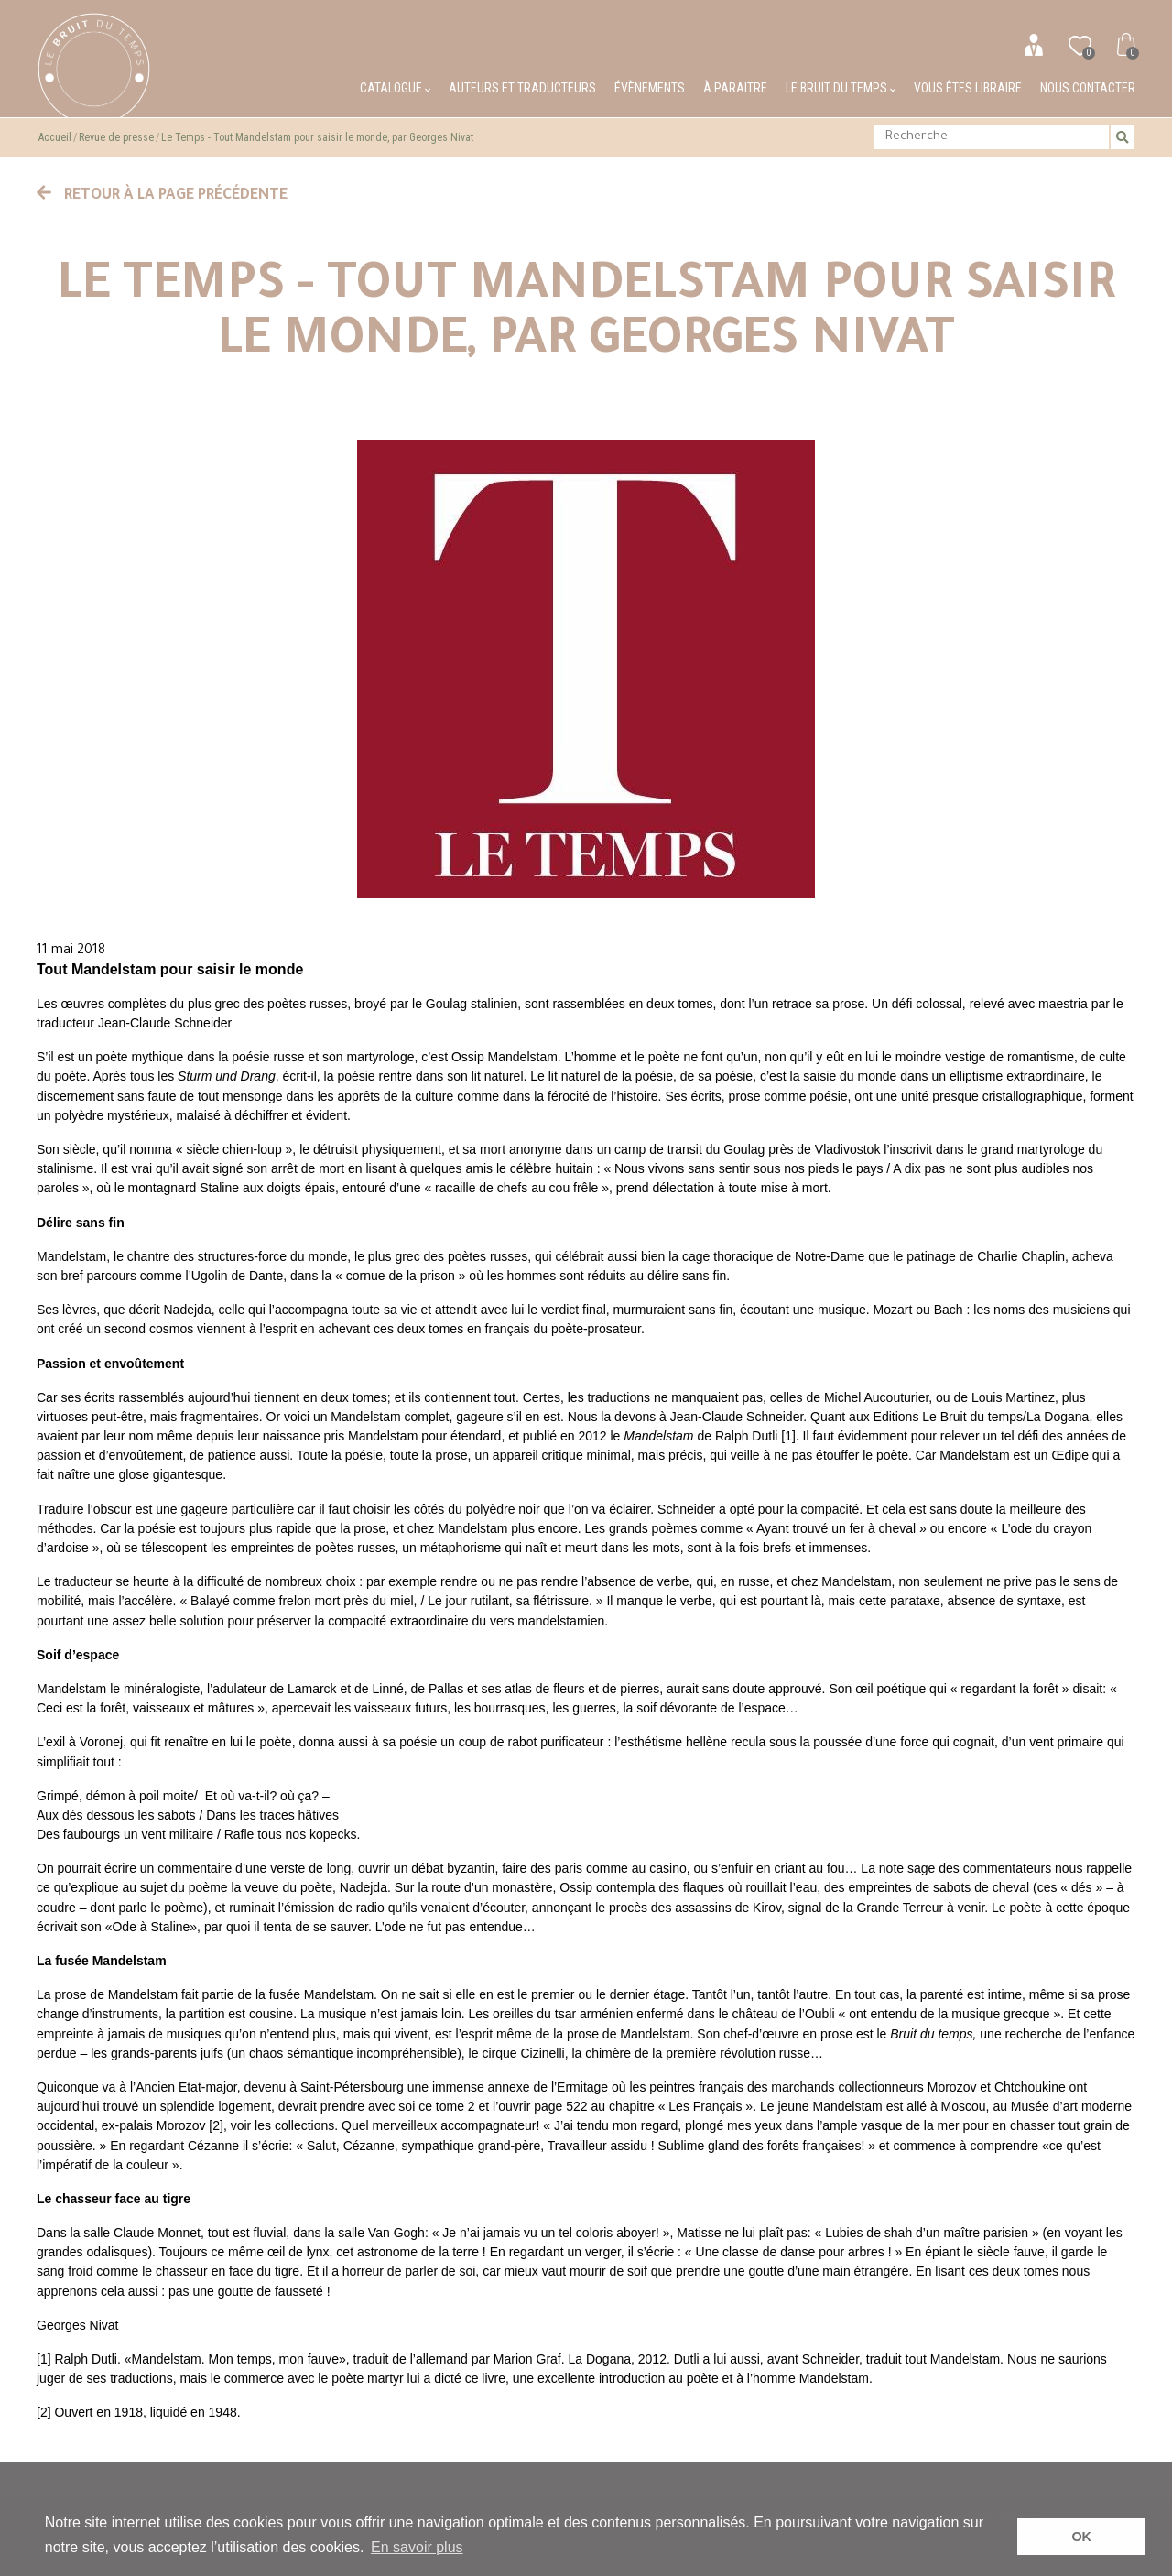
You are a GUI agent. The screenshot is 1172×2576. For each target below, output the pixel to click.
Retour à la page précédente (162, 196)
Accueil (54, 137)
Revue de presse (116, 137)
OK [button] (1081, 2536)
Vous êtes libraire (968, 88)
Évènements (649, 88)
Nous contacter (1087, 88)
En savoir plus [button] (417, 2547)
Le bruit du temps (840, 88)
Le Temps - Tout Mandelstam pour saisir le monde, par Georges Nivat (317, 137)
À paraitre (735, 88)
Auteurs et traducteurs (522, 88)
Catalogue (395, 88)
